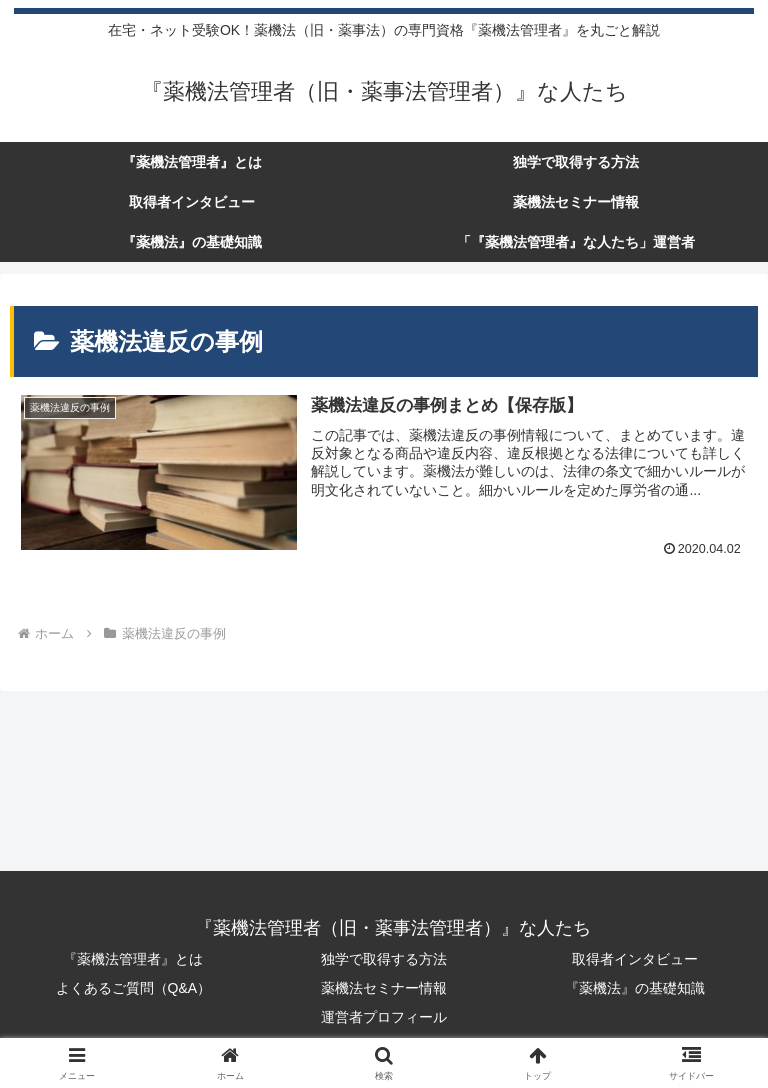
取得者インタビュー (635, 959)
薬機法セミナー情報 (384, 988)
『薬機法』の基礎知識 (635, 988)
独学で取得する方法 (384, 959)
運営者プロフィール (384, 1017)
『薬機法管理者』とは (133, 959)
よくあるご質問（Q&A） (134, 988)
